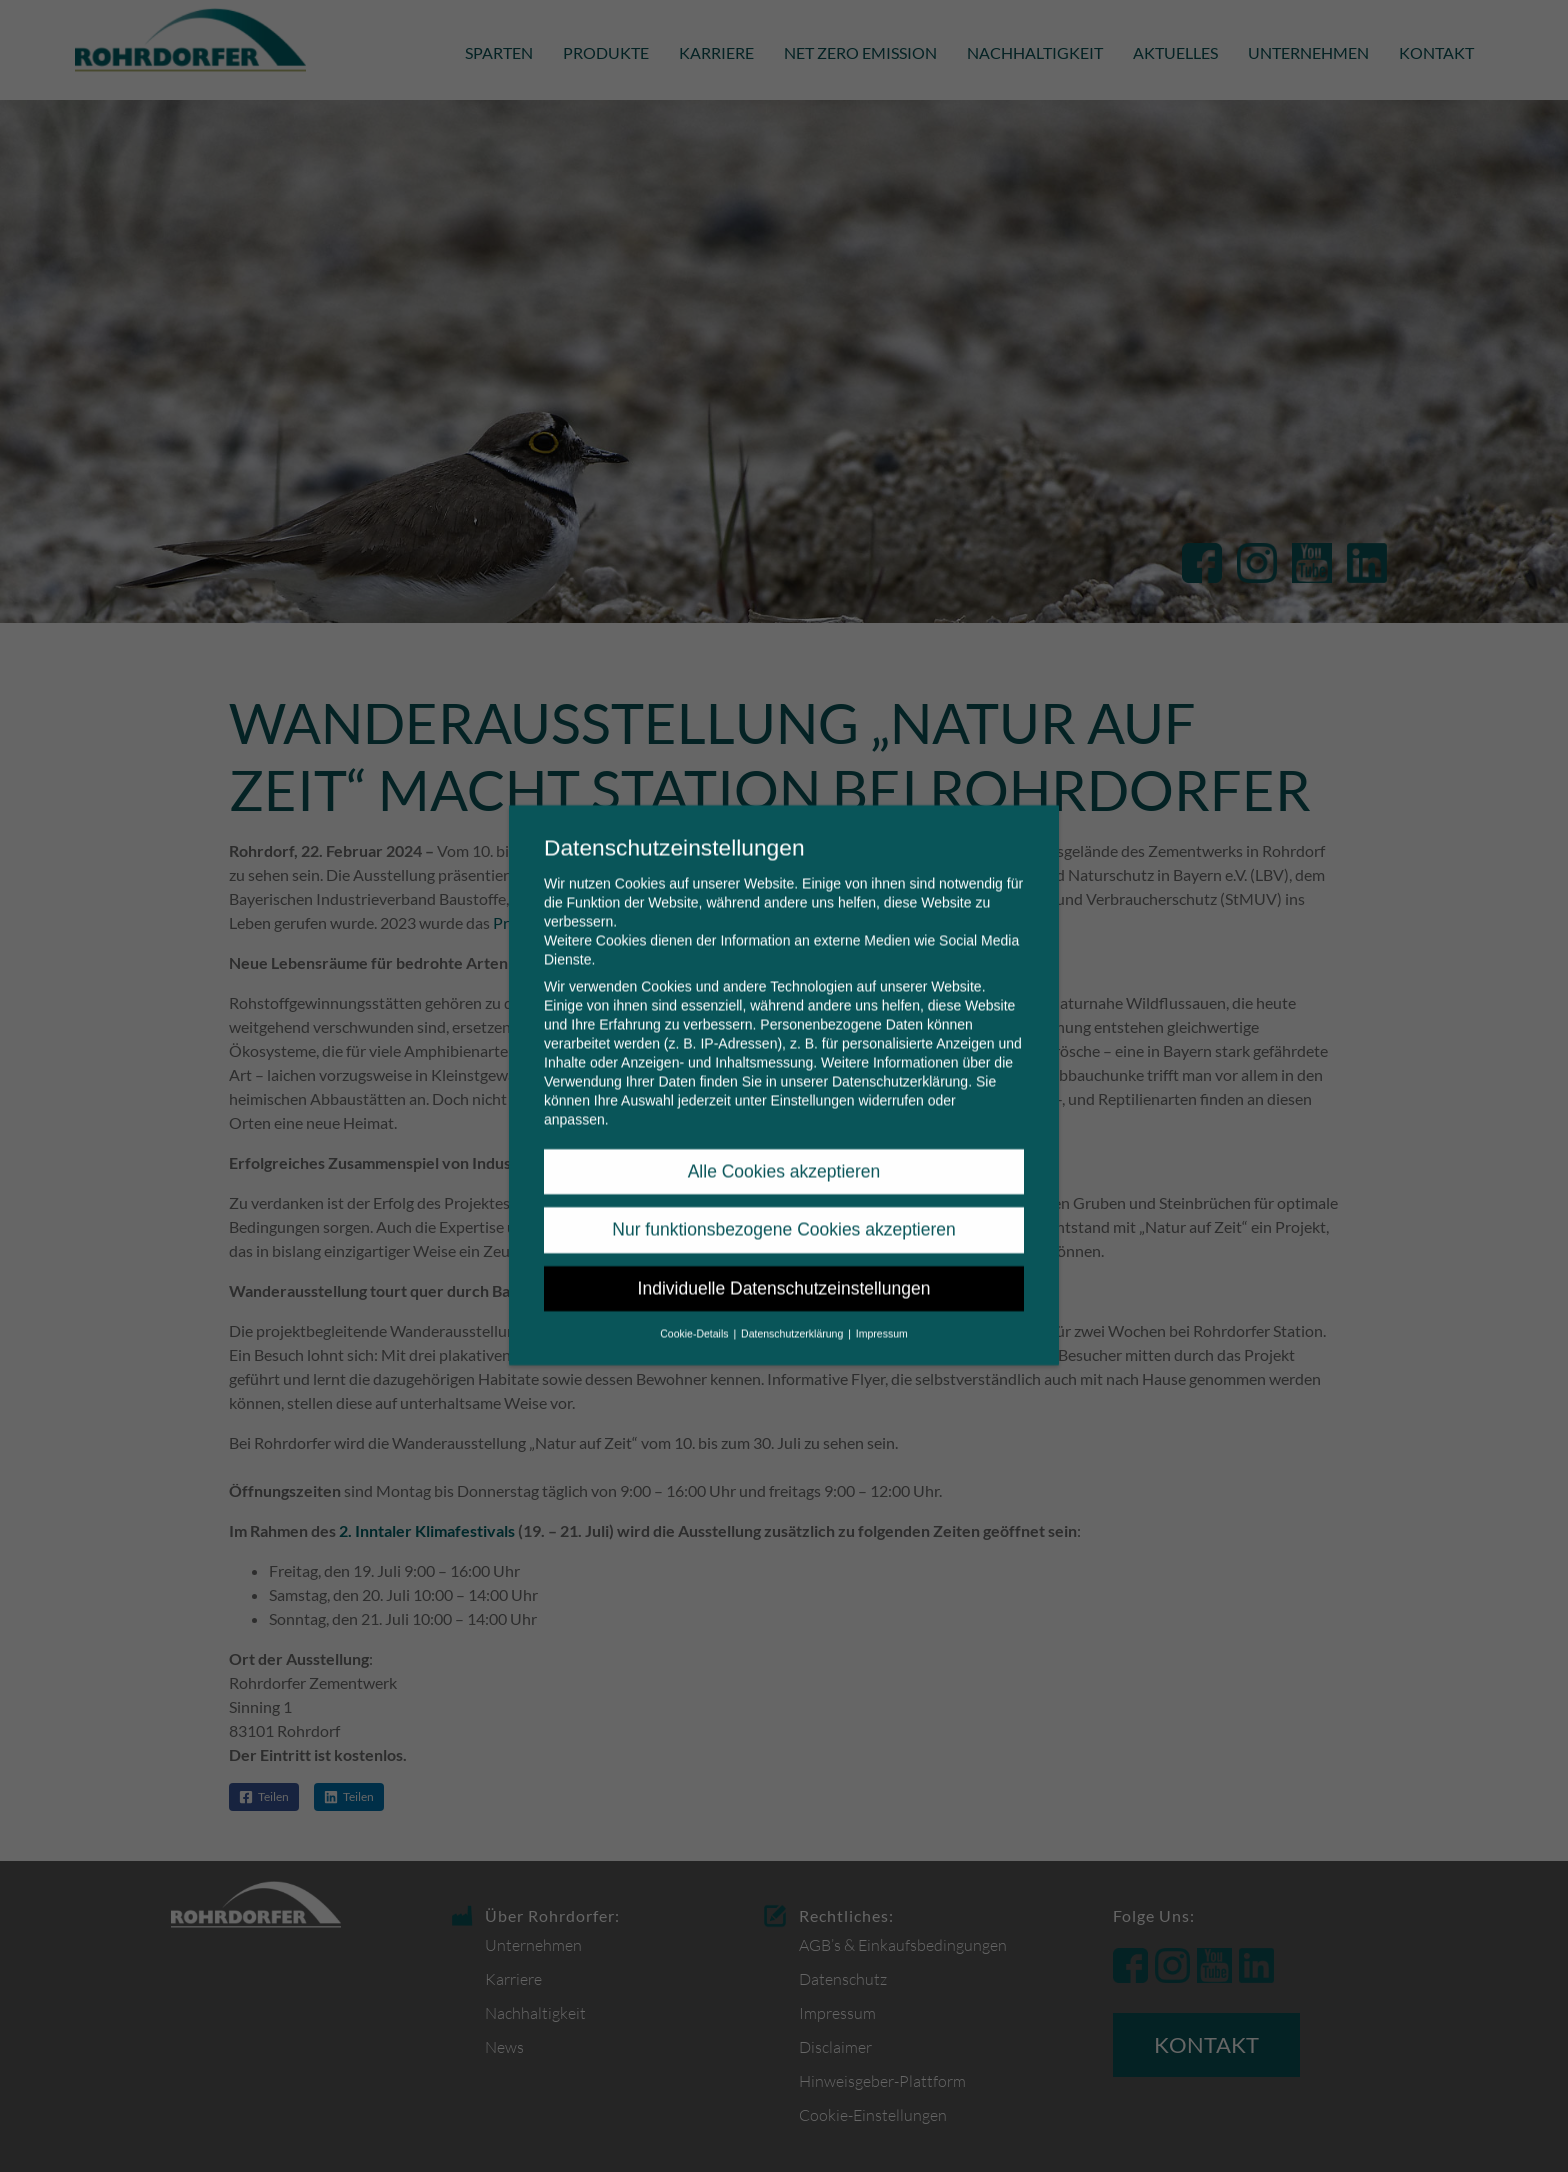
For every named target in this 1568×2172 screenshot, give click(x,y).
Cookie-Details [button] (695, 1318)
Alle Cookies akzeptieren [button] (784, 1156)
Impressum (882, 1318)
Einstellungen (812, 1085)
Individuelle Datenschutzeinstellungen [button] (784, 1273)
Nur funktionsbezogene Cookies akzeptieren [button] (783, 1214)
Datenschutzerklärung (900, 1066)
